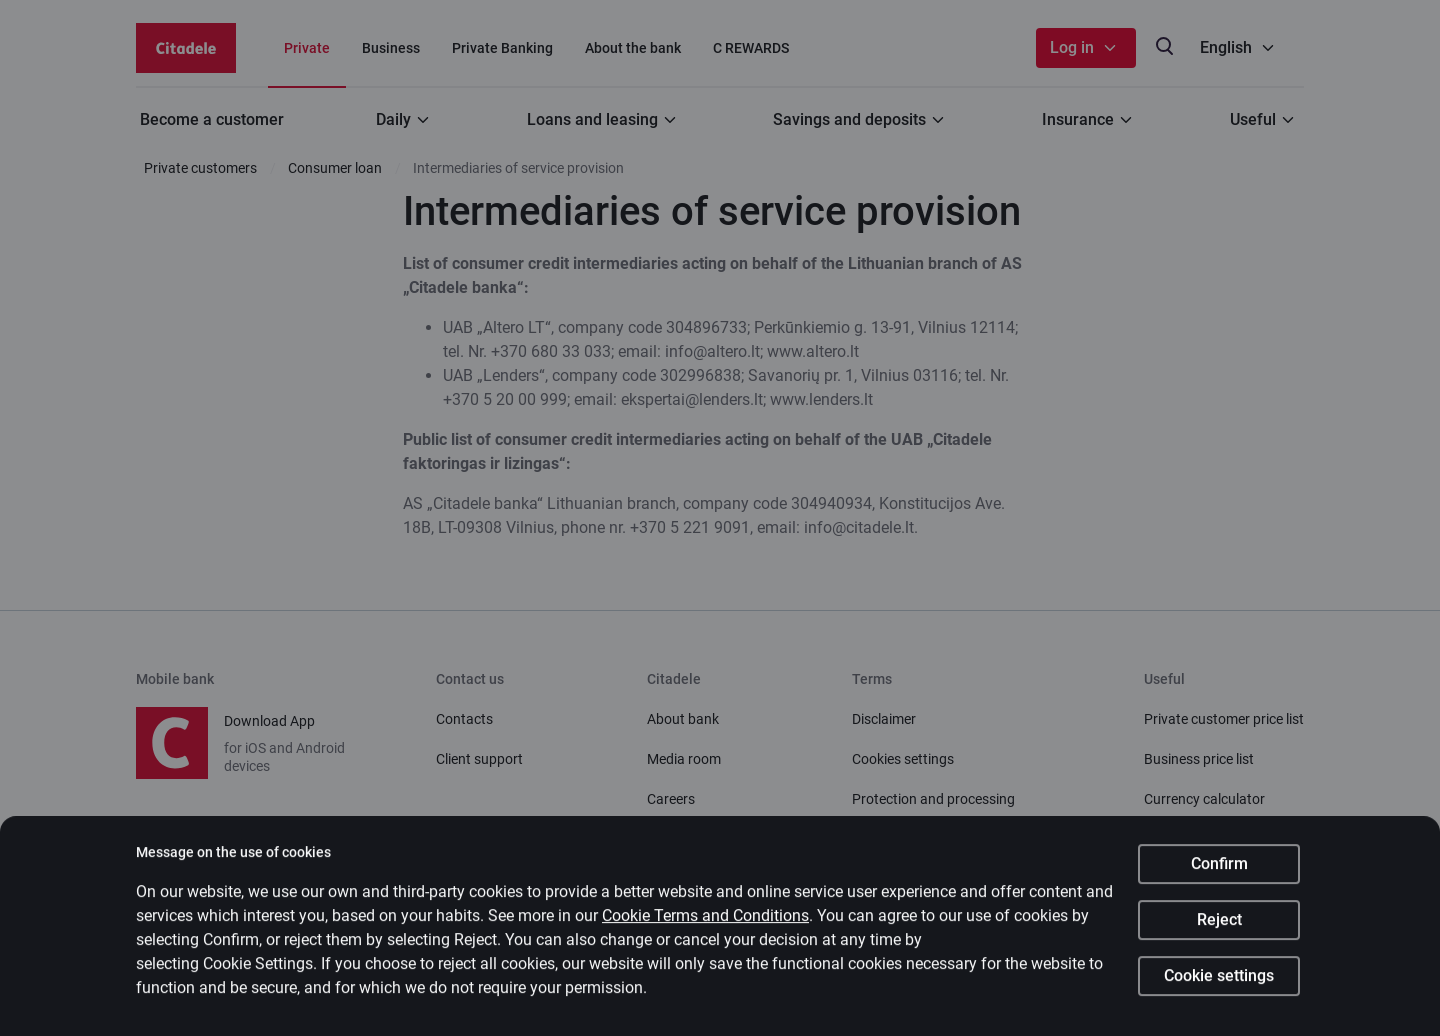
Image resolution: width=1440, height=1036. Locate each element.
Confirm (1219, 870)
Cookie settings (1219, 982)
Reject (1219, 926)
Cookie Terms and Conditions (705, 922)
